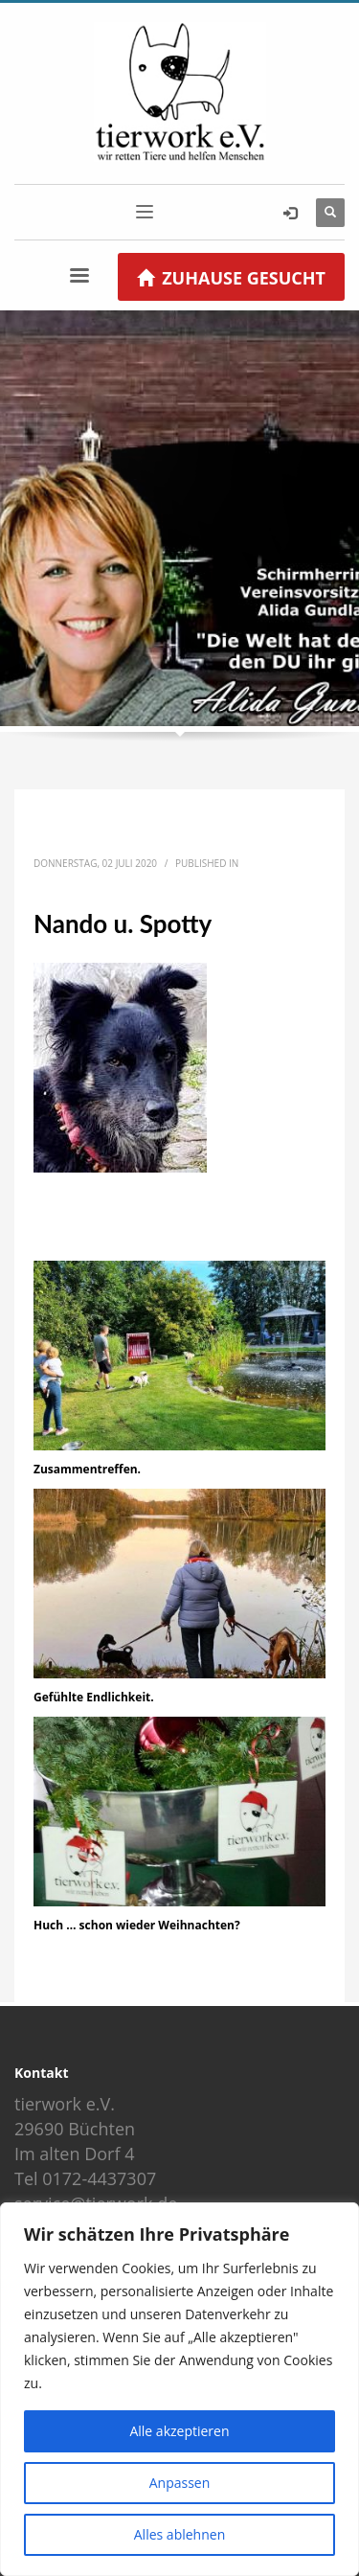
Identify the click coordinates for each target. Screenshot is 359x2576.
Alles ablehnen (179, 2534)
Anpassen (180, 2482)
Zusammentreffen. (87, 1469)
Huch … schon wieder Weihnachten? (137, 1925)
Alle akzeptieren (179, 2431)
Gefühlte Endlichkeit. (94, 1697)
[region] (179, 2389)
